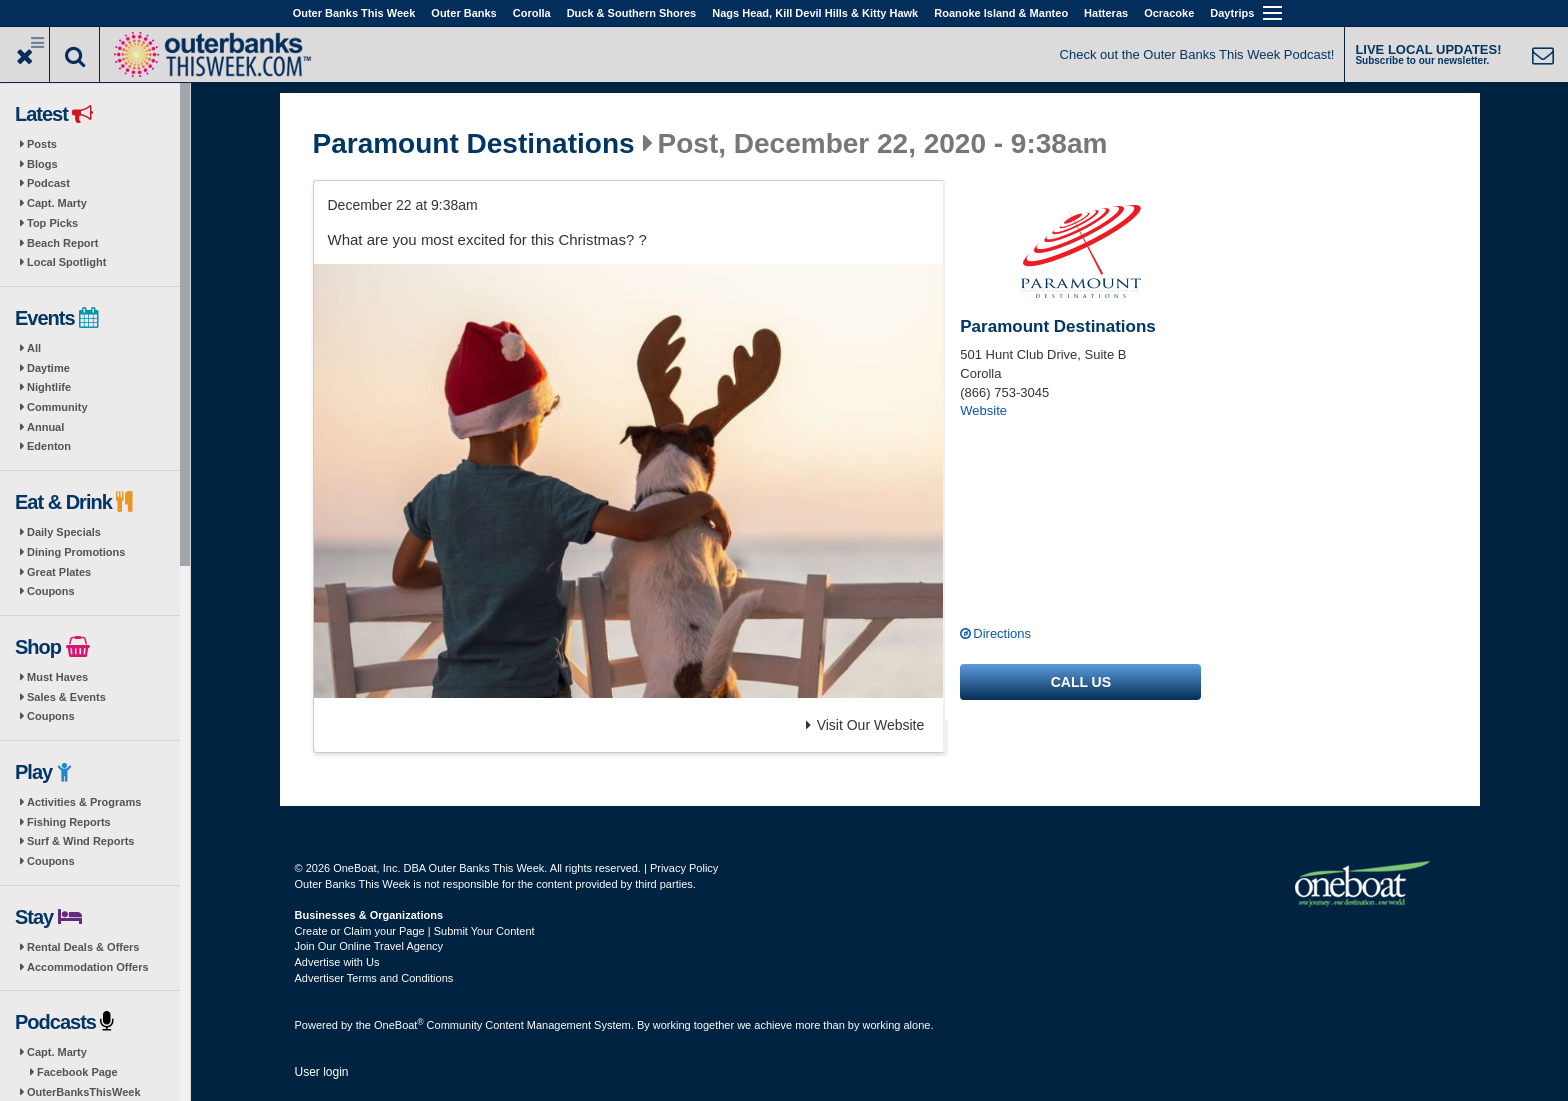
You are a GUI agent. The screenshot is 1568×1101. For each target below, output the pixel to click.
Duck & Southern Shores (632, 13)
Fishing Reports (69, 822)
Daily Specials (64, 532)
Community (57, 407)
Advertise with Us (337, 962)
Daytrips (1232, 13)
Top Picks (52, 223)
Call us (1081, 682)
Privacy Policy (684, 868)
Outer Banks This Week (354, 13)
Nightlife (49, 387)
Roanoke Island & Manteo (1001, 13)
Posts (42, 144)
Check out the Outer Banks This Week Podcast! (1197, 54)
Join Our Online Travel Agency (369, 946)
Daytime (48, 368)
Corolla (532, 13)
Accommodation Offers (88, 967)
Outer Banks (463, 13)
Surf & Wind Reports (80, 841)
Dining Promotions (76, 552)
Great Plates (59, 572)
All (34, 348)
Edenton (49, 446)
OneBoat (399, 1025)
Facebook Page (77, 1072)
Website (983, 410)
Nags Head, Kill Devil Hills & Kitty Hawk (815, 13)
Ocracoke (1169, 13)
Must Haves (57, 677)
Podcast (48, 183)
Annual (45, 427)
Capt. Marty (57, 203)
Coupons (51, 591)
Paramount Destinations (474, 144)
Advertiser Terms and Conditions (374, 978)
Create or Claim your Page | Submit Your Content (415, 931)
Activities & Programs (84, 802)
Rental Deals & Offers (83, 947)
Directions (1002, 633)
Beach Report (63, 243)
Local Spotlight (66, 262)
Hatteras (1106, 13)
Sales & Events (66, 697)
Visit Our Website (865, 725)
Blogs (42, 164)
